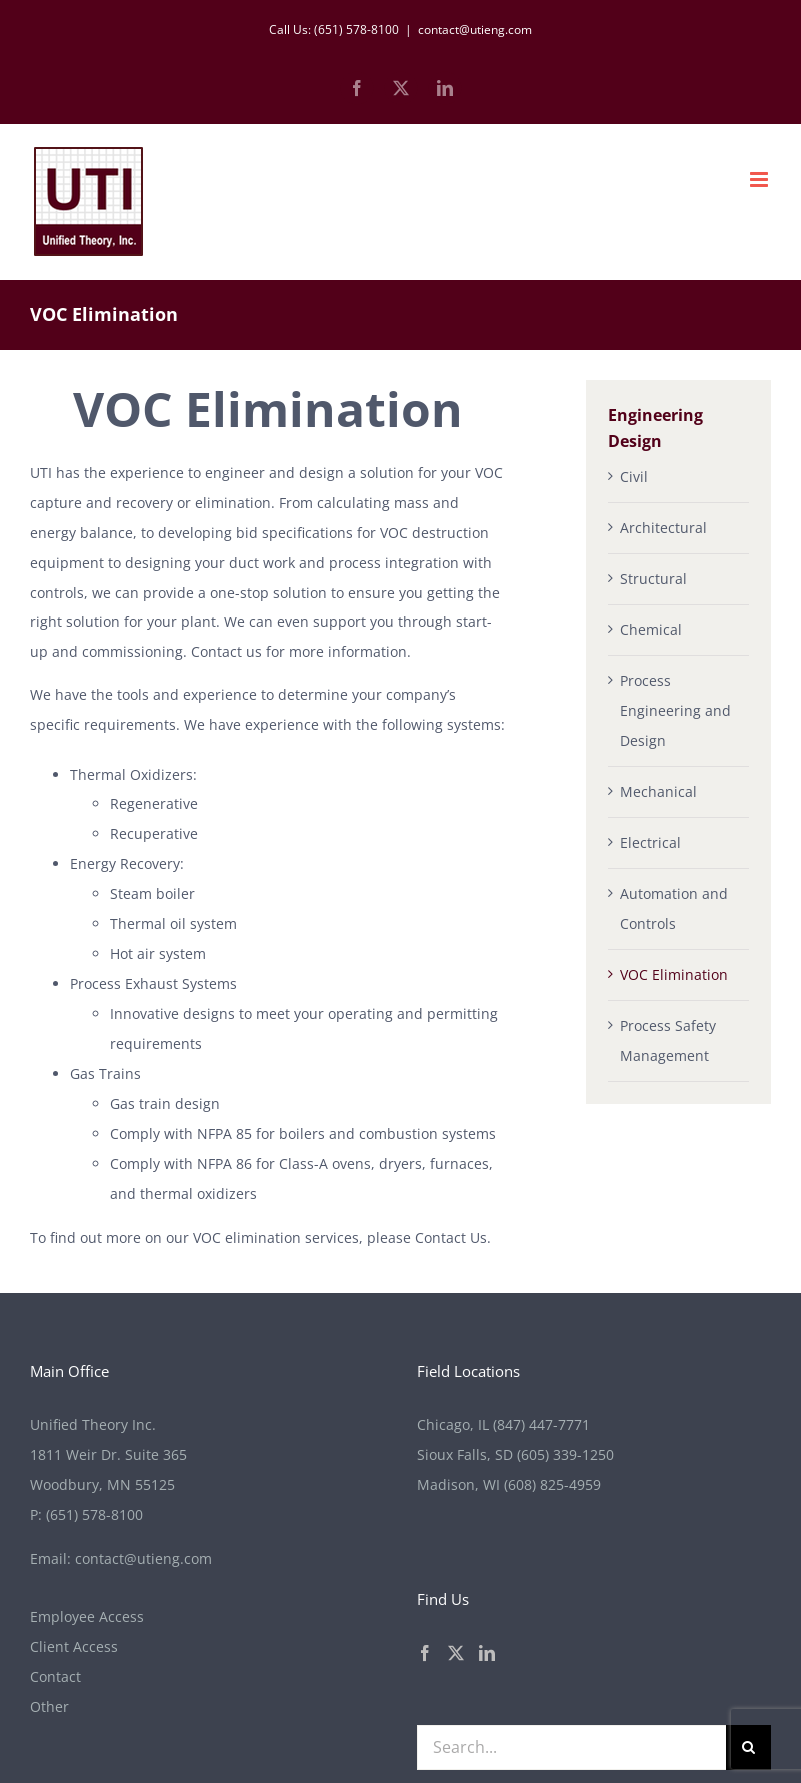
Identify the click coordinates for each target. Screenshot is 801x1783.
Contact (55, 1676)
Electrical (650, 842)
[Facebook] (425, 1653)
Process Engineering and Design (675, 710)
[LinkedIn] (487, 1653)
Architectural (663, 527)
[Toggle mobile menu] (760, 179)
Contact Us (451, 1237)
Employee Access (87, 1616)
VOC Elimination (674, 974)
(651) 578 (94, 1514)
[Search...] (572, 1747)
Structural (653, 578)
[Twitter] (456, 1653)
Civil (634, 476)
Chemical (651, 629)
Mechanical (658, 791)
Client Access (74, 1646)
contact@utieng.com (475, 29)
